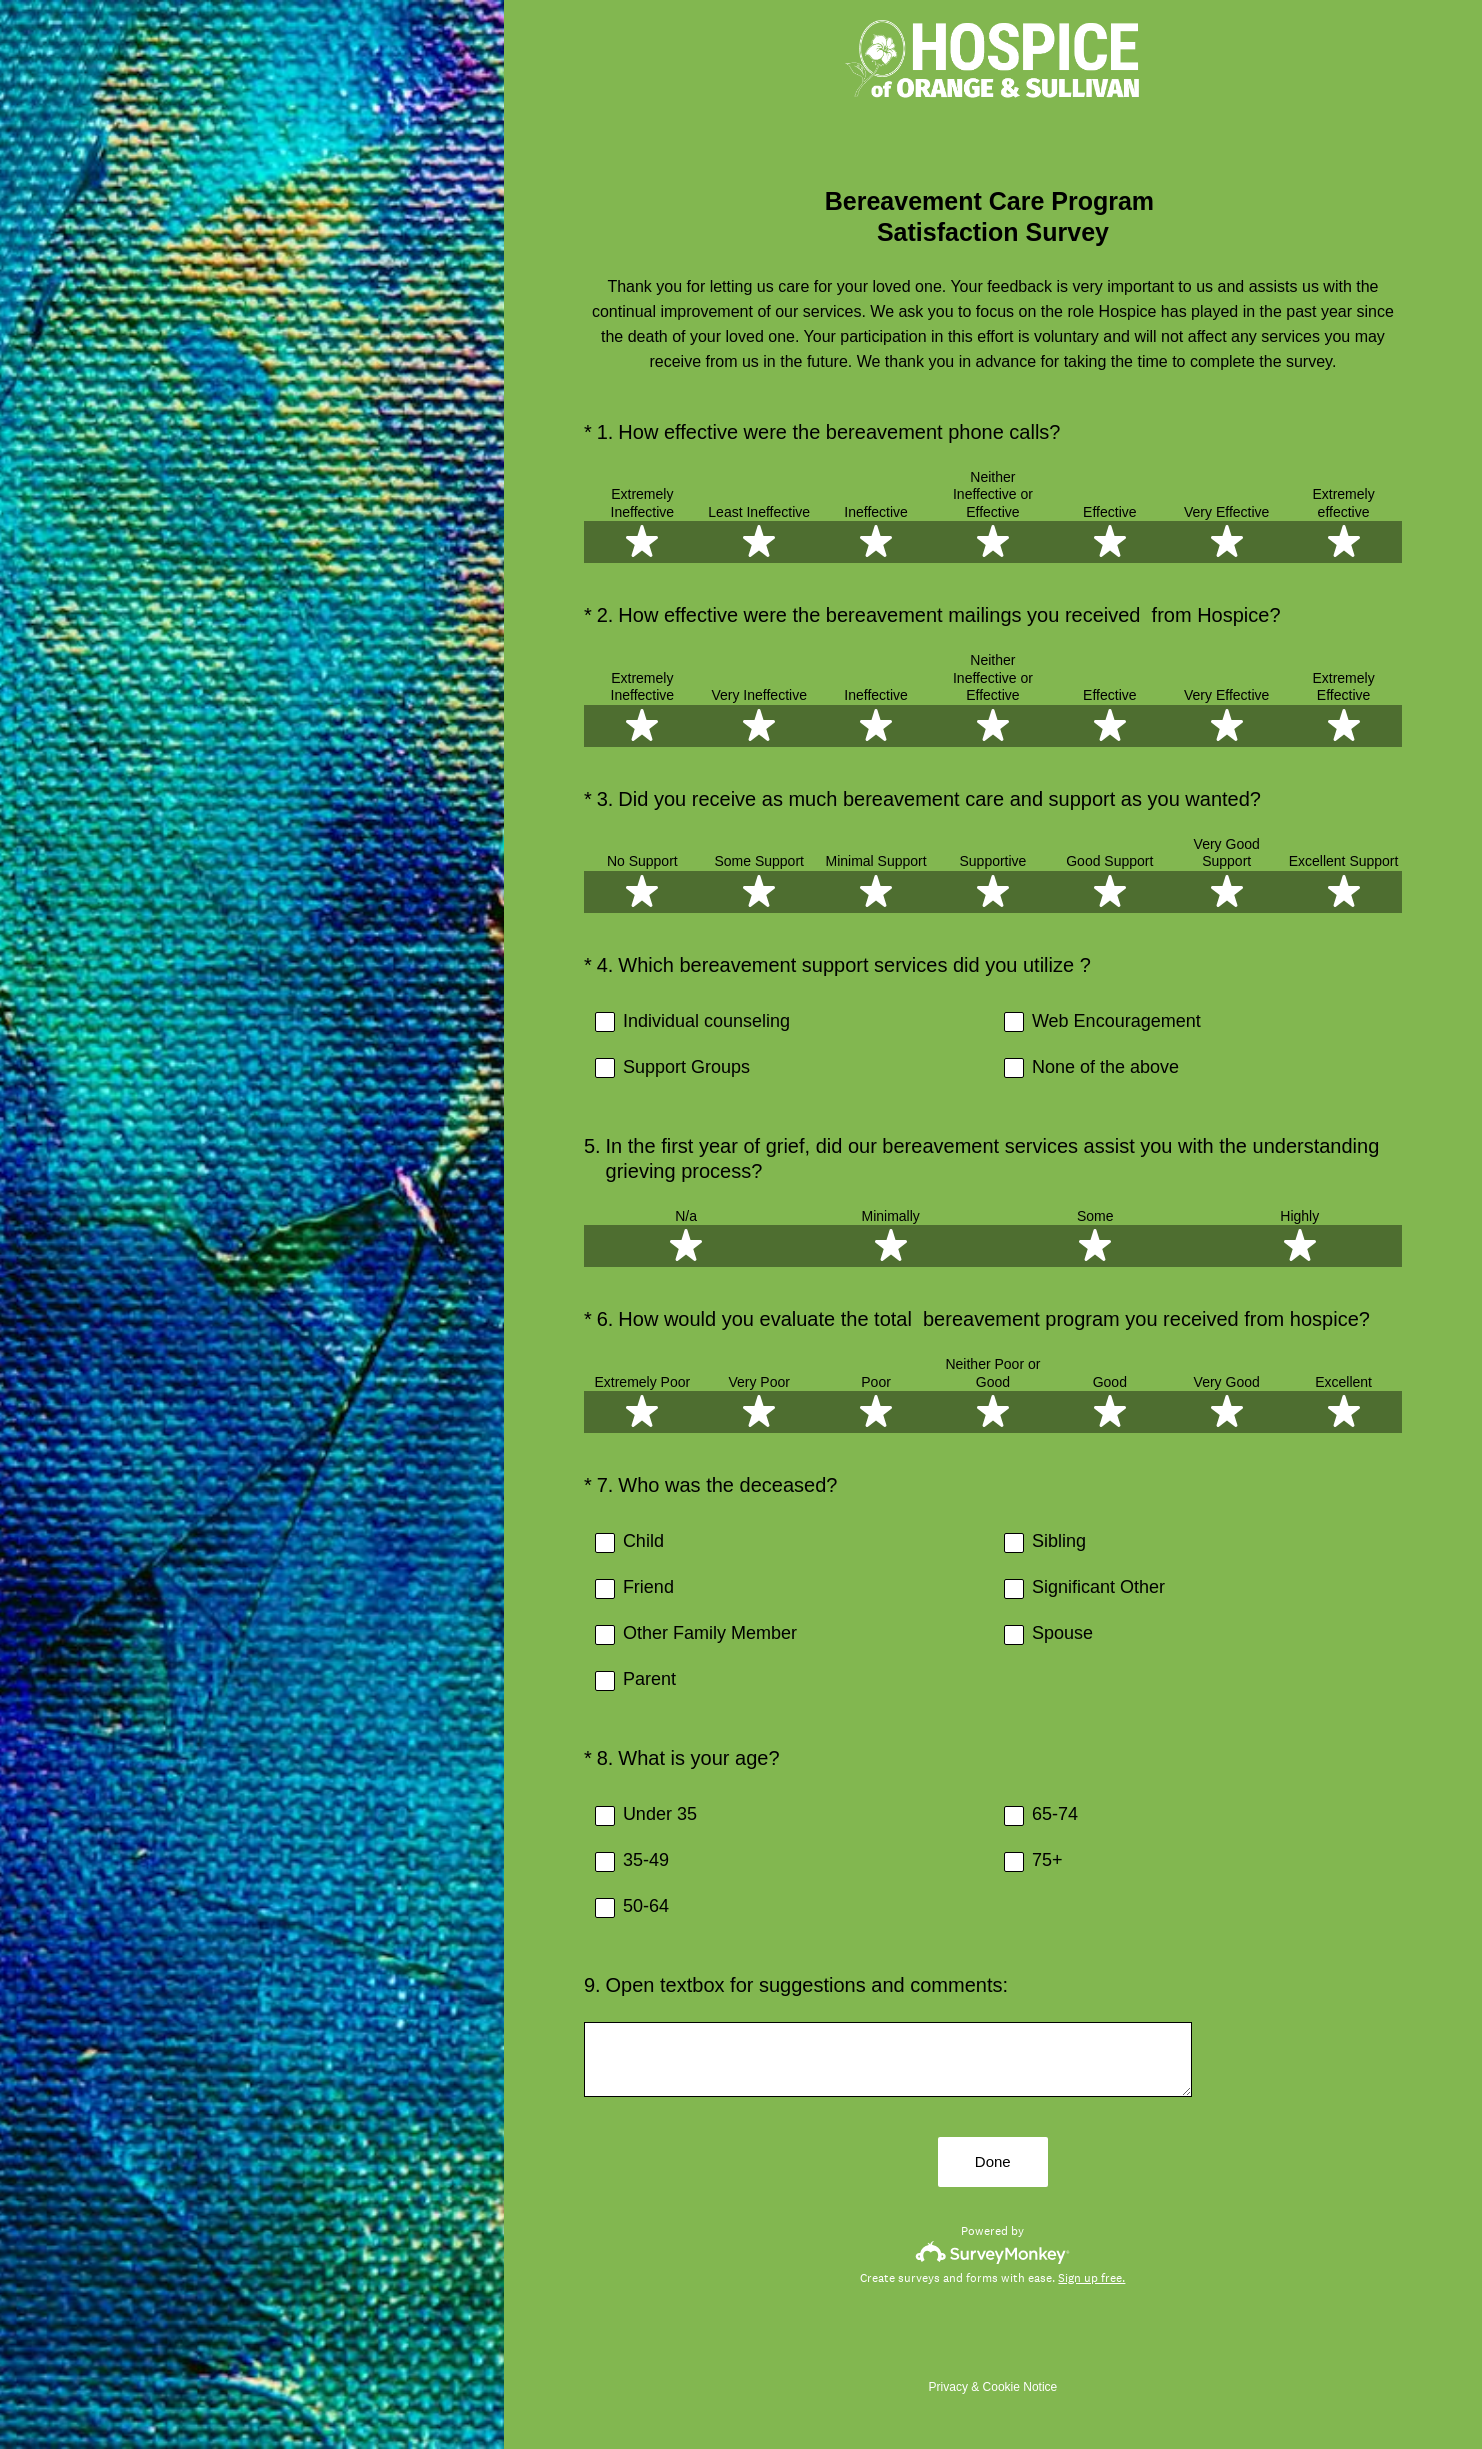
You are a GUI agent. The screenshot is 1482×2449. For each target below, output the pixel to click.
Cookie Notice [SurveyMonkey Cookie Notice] (1020, 2388)
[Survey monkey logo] (992, 2253)
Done (993, 2163)
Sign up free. (1091, 2279)
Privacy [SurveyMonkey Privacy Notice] (948, 2388)
